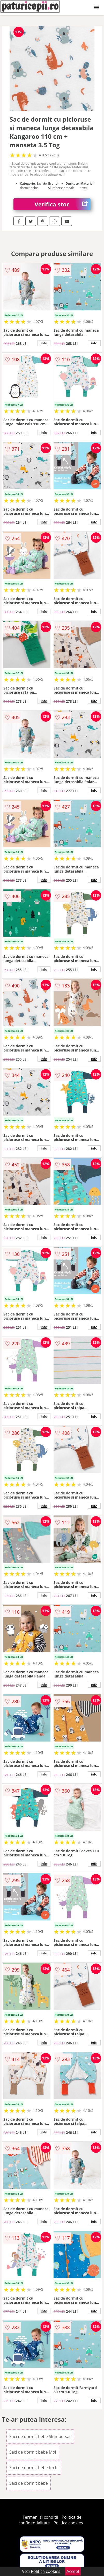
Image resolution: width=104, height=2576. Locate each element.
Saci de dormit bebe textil (33, 2467)
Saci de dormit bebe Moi (32, 2452)
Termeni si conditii (40, 2517)
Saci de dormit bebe (28, 2483)
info (44, 343)
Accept (72, 2571)
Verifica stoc (63, 204)
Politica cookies (68, 2523)
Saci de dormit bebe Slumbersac (40, 2436)
